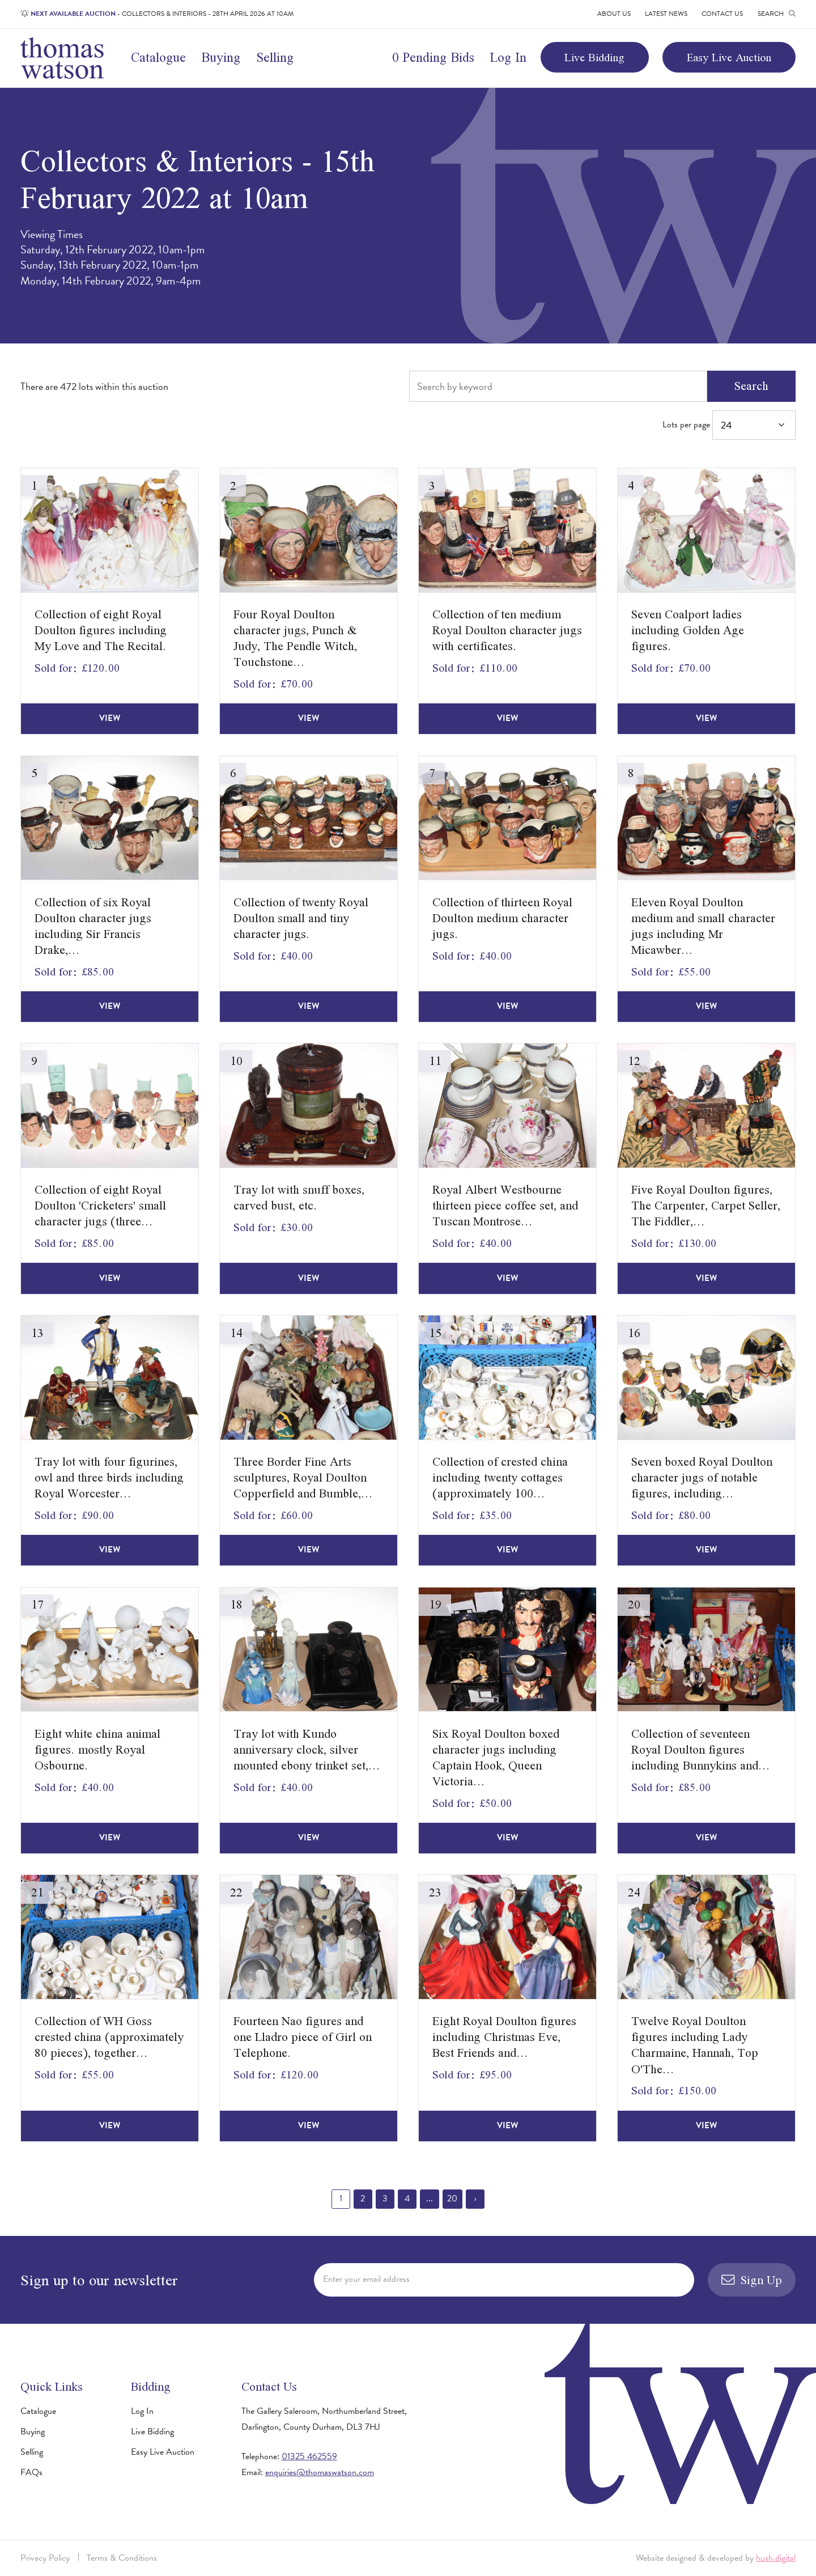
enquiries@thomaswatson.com (319, 2472)
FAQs (31, 2472)
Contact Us (722, 14)
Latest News (666, 14)
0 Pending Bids (433, 57)
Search (751, 385)
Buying (220, 57)
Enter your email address (366, 2279)
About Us (614, 14)
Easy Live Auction (729, 57)
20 (452, 2198)
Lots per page (728, 425)
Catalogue (158, 57)
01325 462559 (309, 2456)
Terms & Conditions (122, 2558)
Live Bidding (594, 57)
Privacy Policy (45, 2558)
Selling (275, 57)
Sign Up (752, 2280)
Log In (508, 57)
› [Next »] (475, 2198)
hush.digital (776, 2558)
